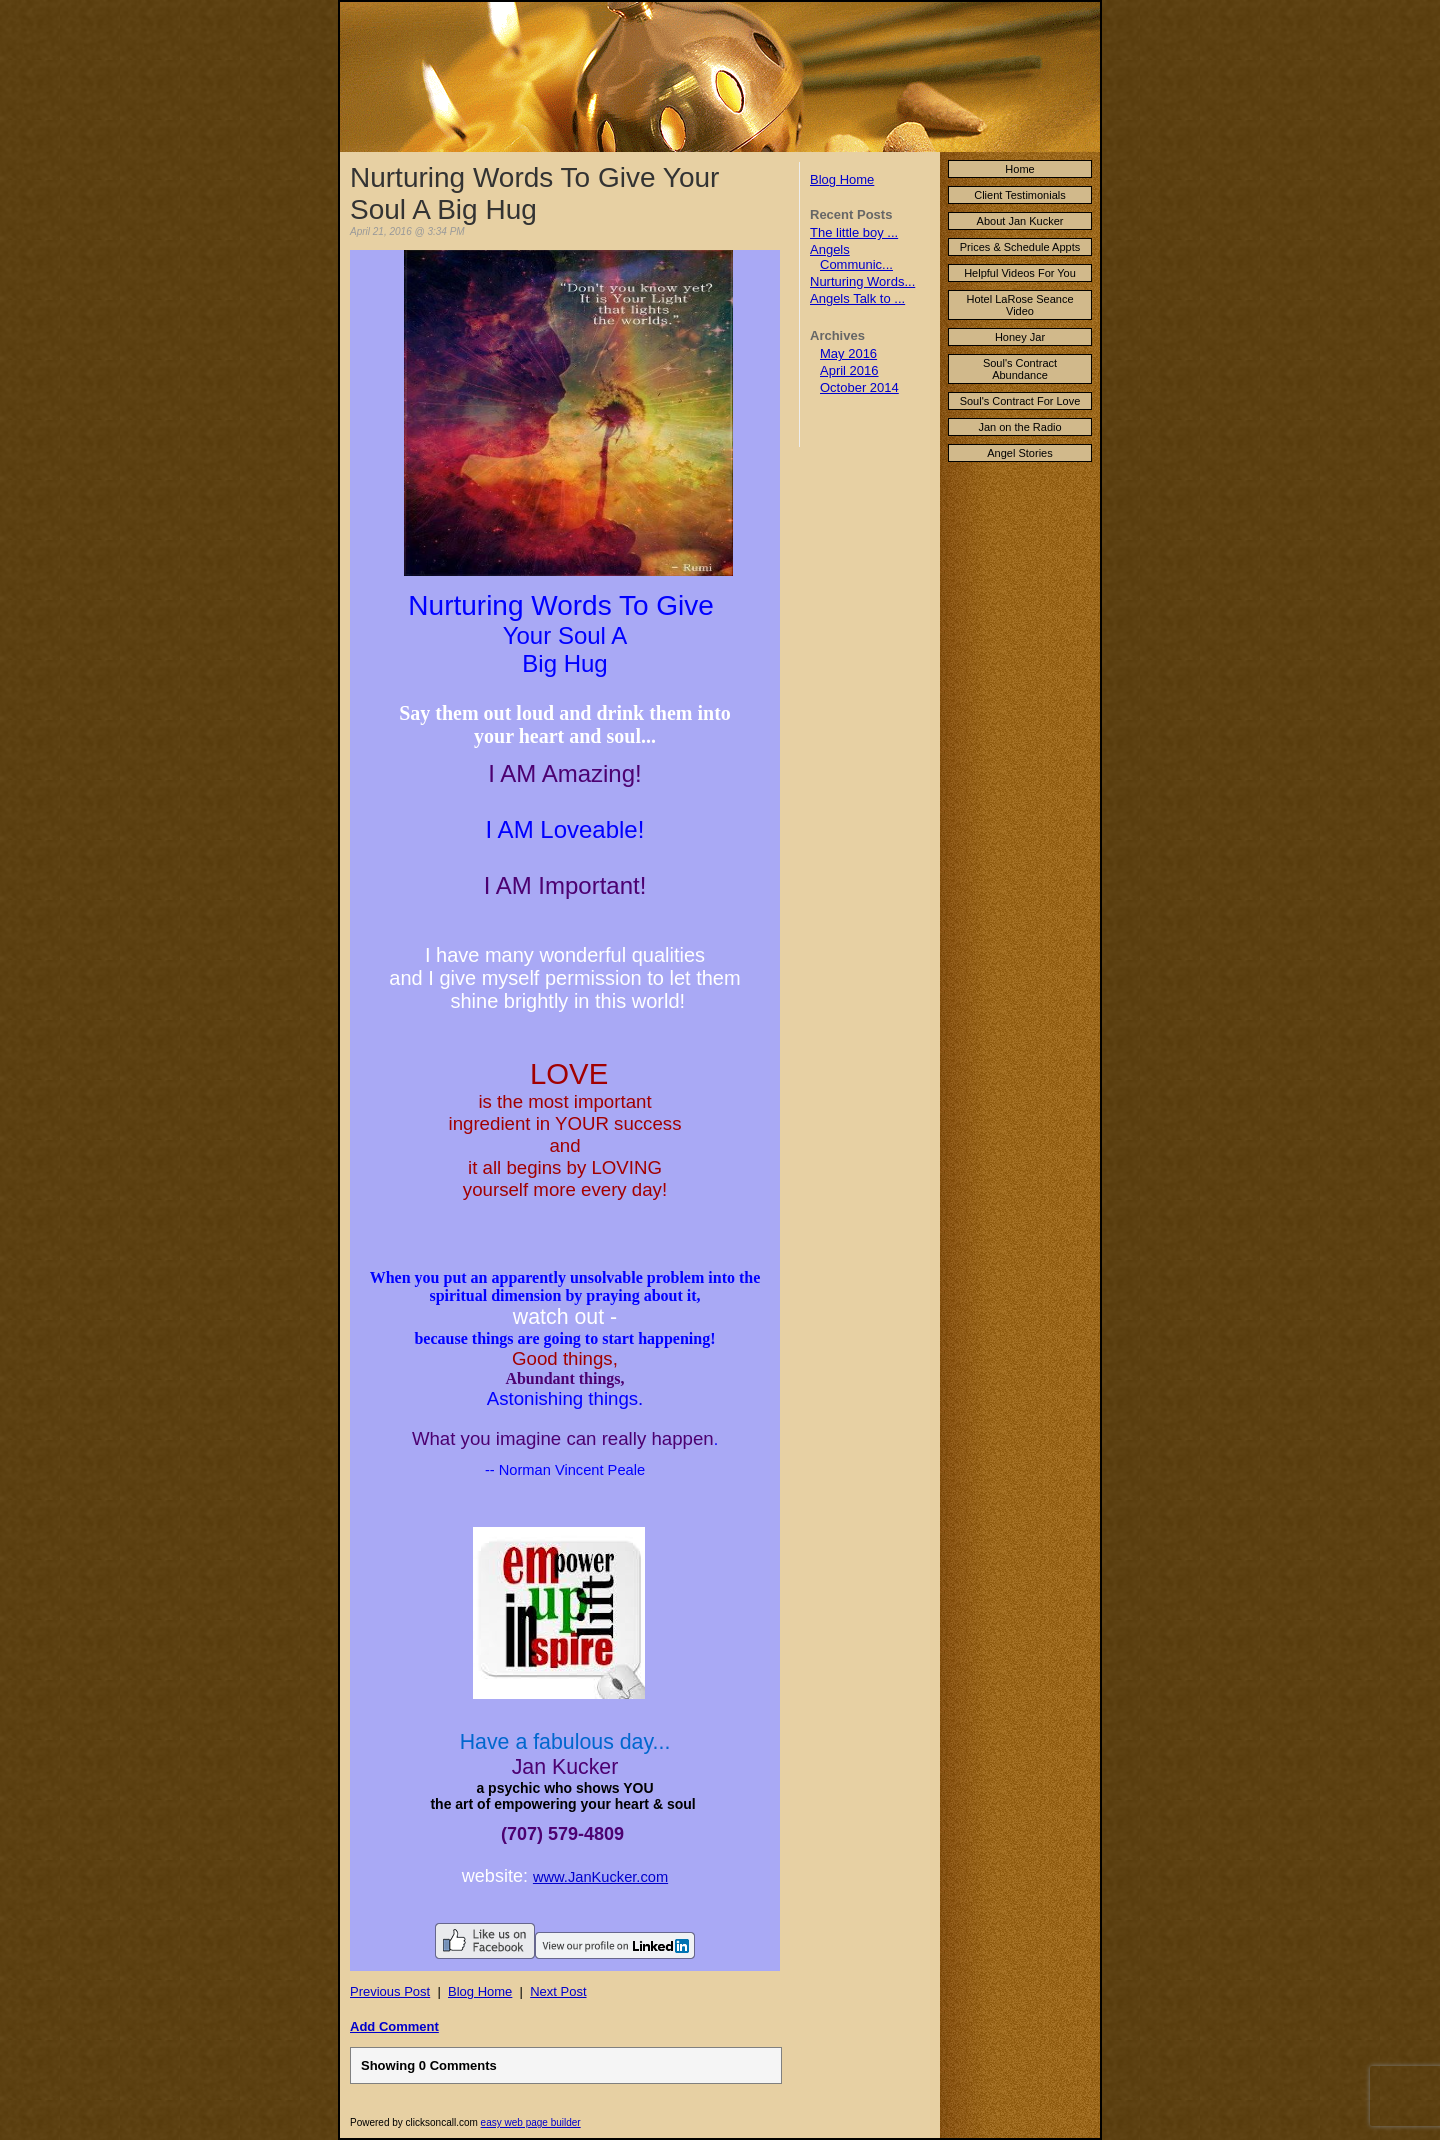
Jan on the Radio (1019, 427)
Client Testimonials (1020, 195)
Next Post (558, 1991)
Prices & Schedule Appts (1020, 247)
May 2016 (848, 353)
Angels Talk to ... (857, 298)
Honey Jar (1020, 337)
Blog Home (842, 179)
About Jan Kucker (1020, 221)
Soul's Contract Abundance (1020, 369)
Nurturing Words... (862, 281)
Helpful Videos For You (1020, 273)
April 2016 (849, 370)
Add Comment (394, 2026)
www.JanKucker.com (600, 1877)
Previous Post (390, 1991)
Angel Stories (1019, 453)
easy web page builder (531, 2122)
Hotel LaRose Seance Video (1019, 305)
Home (1019, 169)
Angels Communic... (851, 257)
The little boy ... (854, 232)
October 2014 (859, 387)
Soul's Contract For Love (1020, 401)
